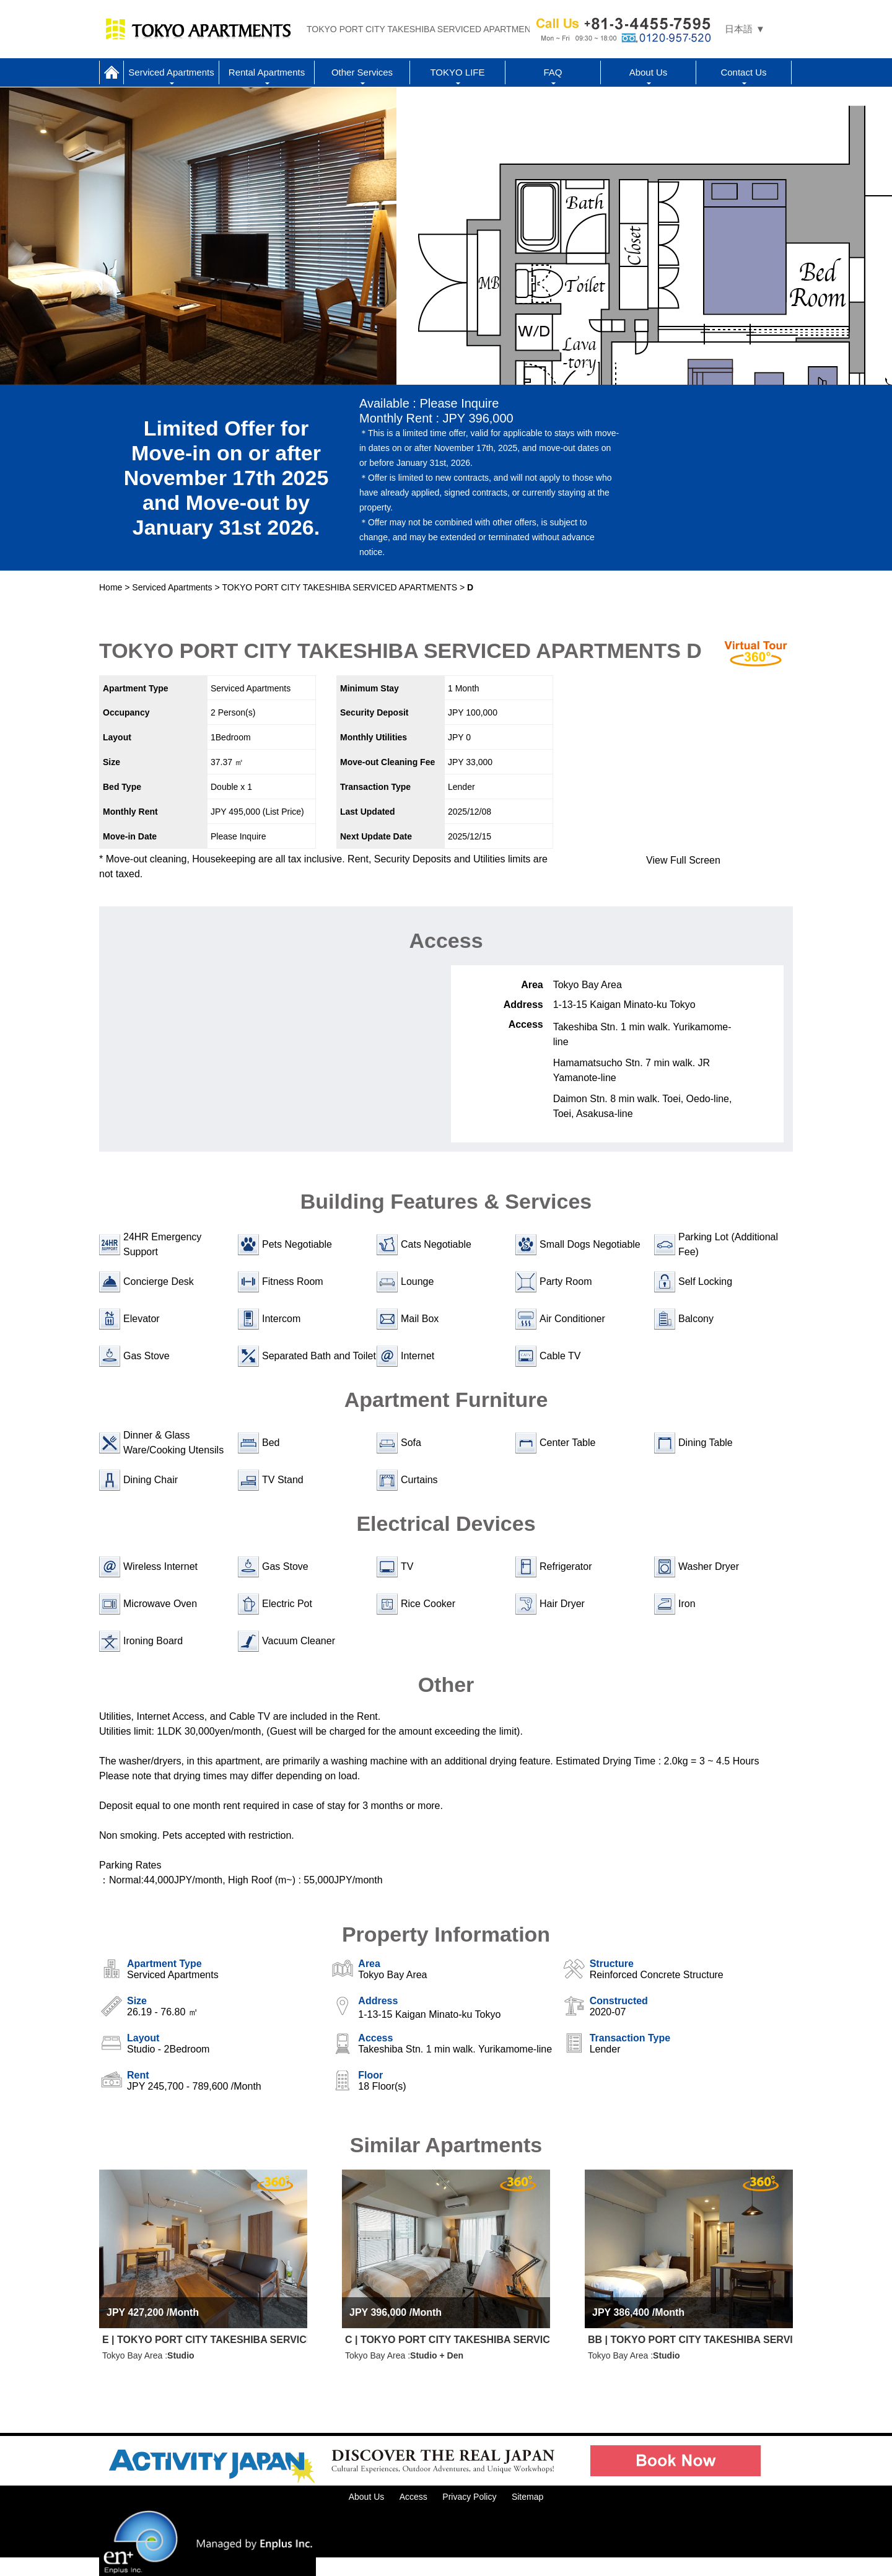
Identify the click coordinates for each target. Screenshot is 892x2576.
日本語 (739, 29)
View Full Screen (683, 860)
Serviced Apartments (171, 72)
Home (111, 72)
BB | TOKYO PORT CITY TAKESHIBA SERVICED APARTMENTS (690, 2339)
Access (413, 2496)
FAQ (552, 72)
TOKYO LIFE (457, 72)
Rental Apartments (267, 72)
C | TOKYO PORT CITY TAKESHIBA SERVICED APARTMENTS (447, 2339)
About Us (648, 72)
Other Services (362, 72)
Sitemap (527, 2496)
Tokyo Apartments (198, 29)
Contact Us (743, 72)
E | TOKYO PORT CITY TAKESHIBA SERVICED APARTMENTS (204, 2339)
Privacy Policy (469, 2496)
